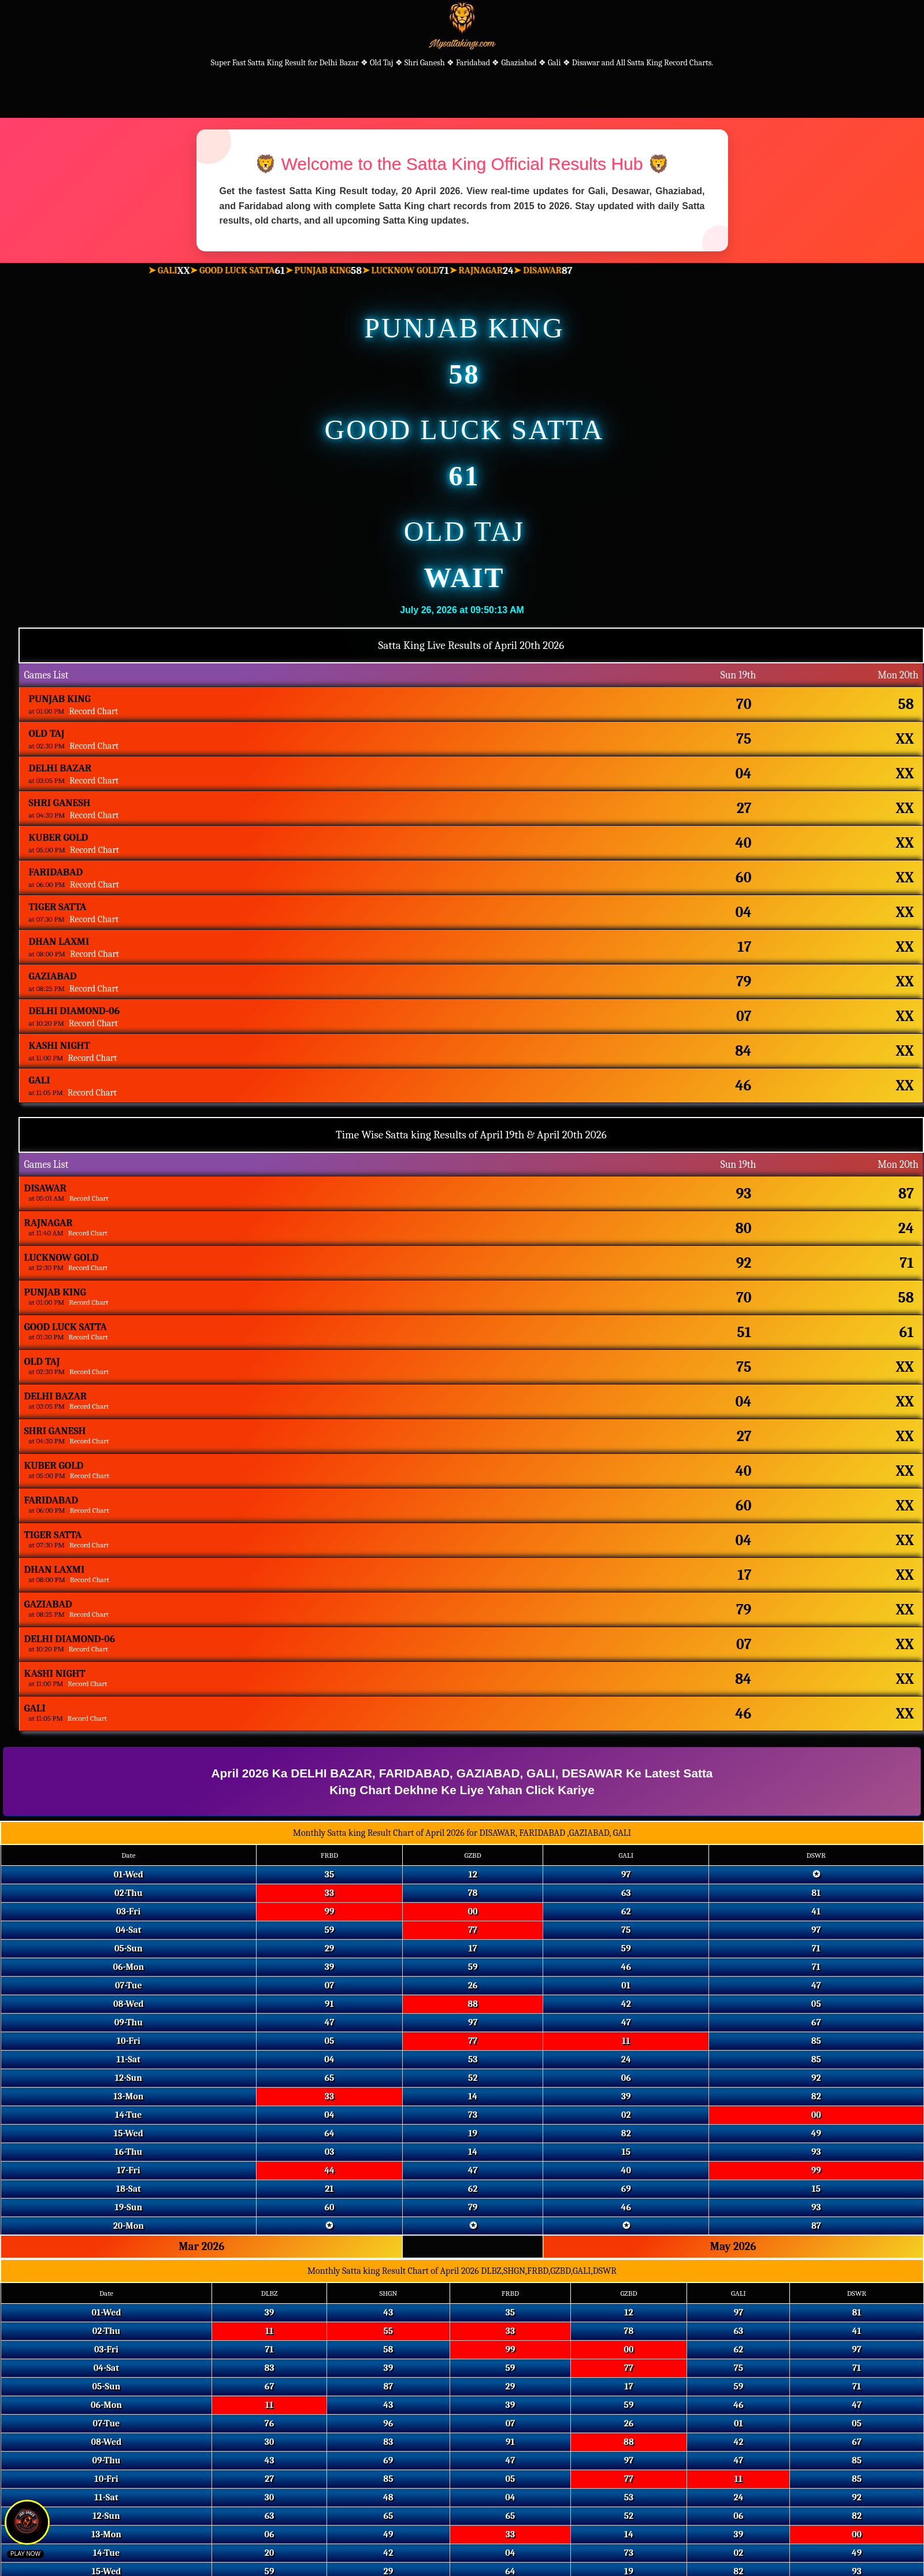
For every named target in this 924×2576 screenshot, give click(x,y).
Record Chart (93, 711)
